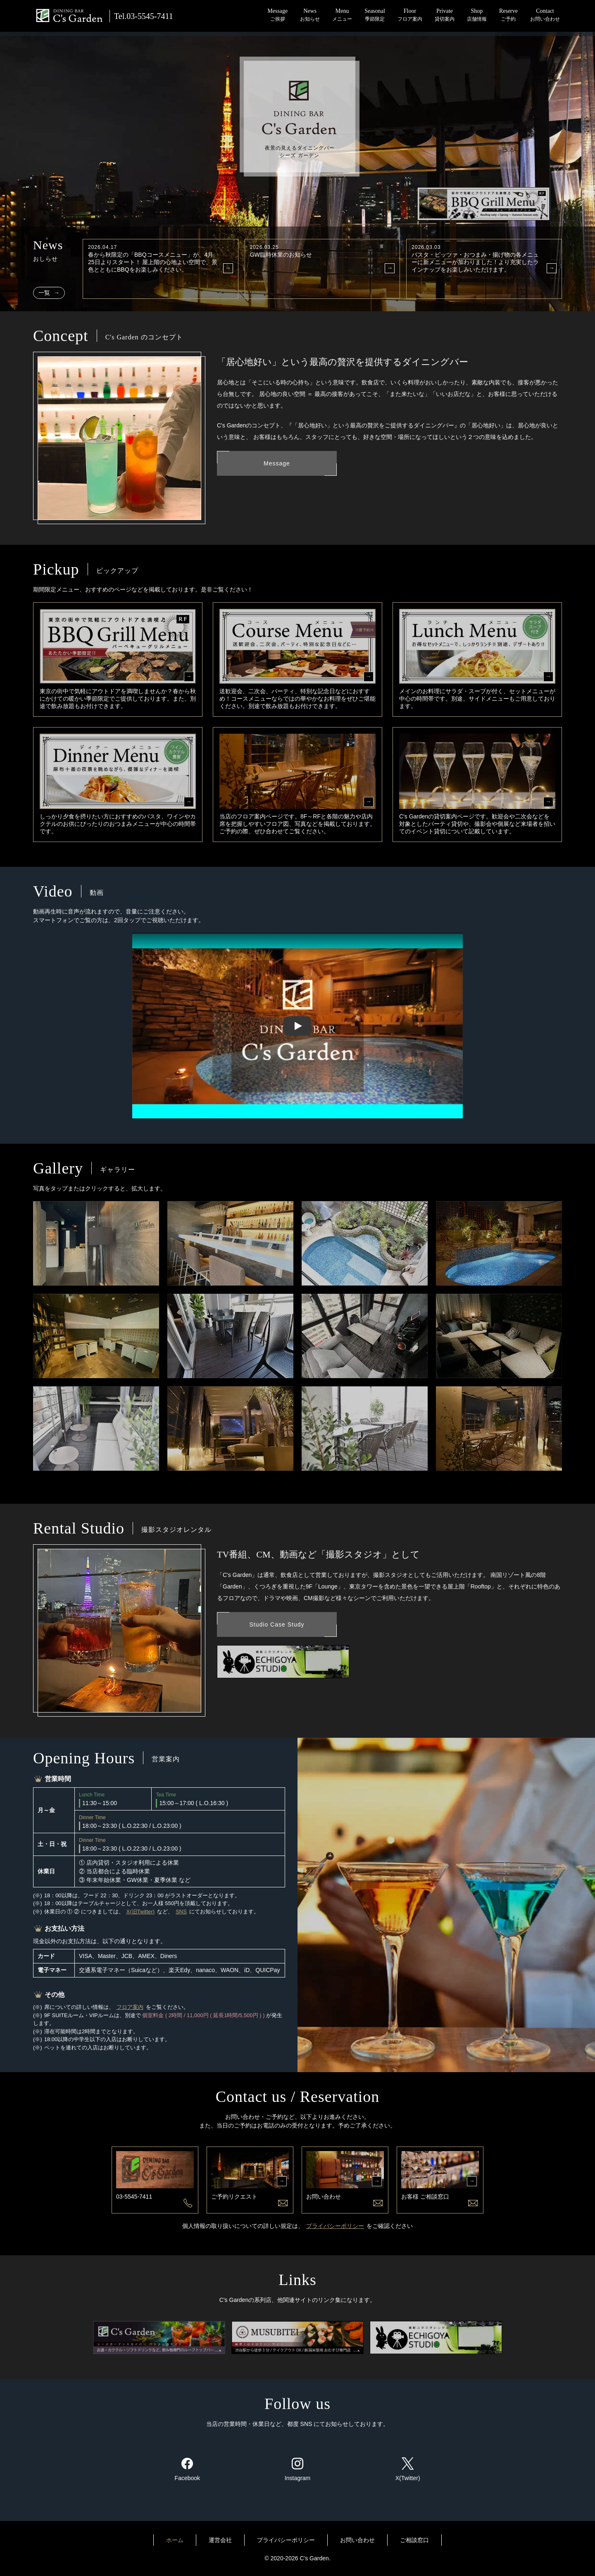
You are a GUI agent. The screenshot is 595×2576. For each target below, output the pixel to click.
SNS (181, 1911)
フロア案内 (130, 2007)
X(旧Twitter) (140, 1911)
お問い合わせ (357, 2540)
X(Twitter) (407, 2469)
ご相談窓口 (414, 2540)
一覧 (45, 292)
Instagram (297, 2469)
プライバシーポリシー (335, 2226)
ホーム (174, 2540)
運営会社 (220, 2540)
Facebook (187, 2469)
